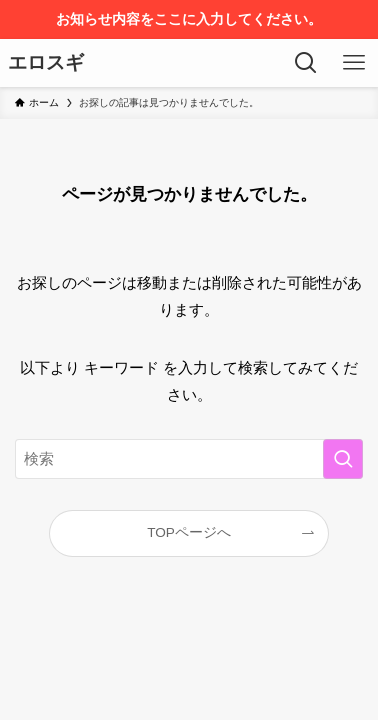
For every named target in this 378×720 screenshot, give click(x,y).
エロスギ (46, 63)
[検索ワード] (189, 459)
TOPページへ (189, 532)
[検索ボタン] (306, 63)
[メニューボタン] (354, 63)
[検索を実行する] (343, 459)
